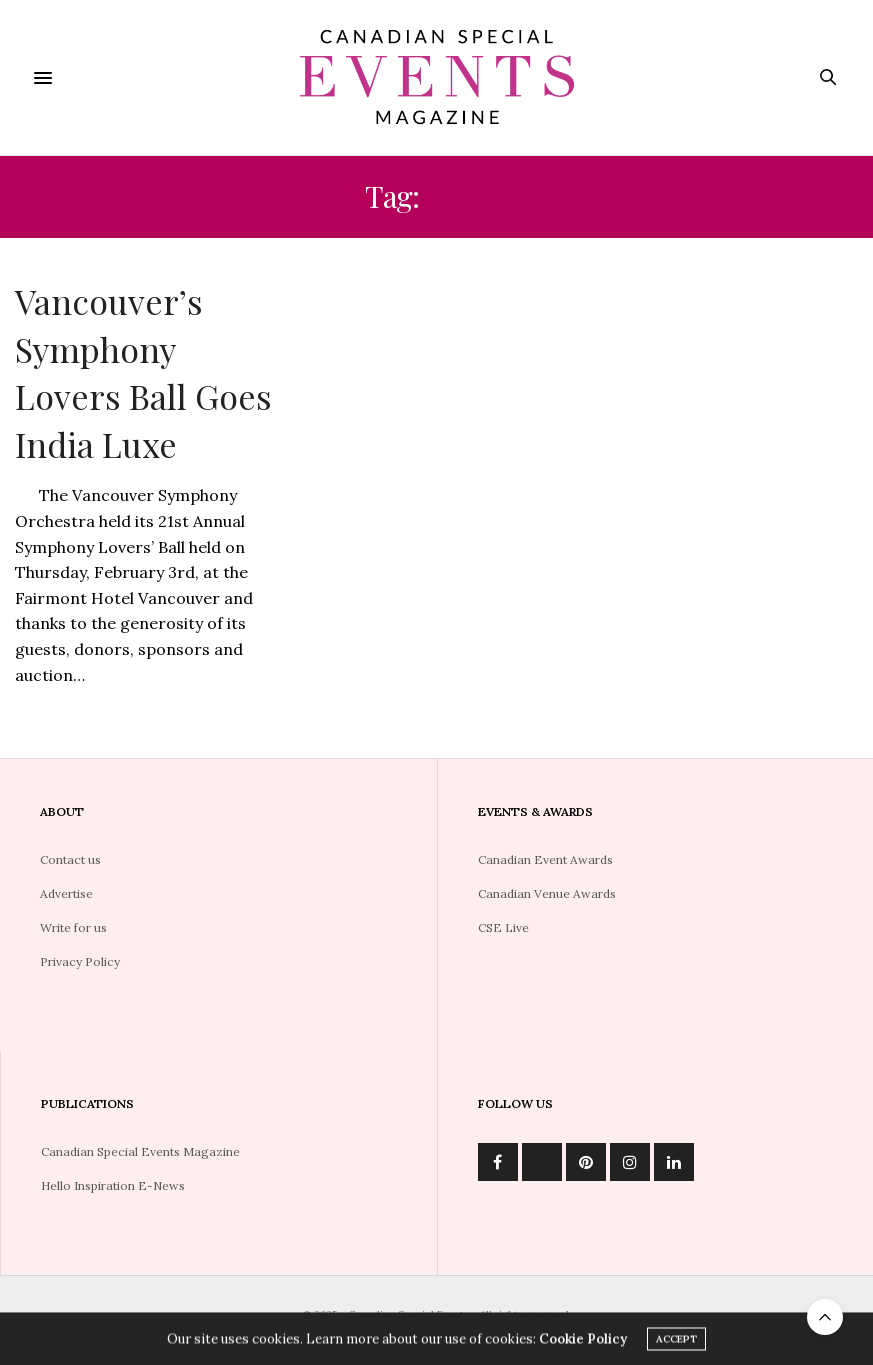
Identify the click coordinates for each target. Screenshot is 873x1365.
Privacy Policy (80, 961)
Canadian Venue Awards (547, 893)
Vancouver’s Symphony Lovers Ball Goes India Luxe (143, 372)
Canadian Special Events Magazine (140, 1151)
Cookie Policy (583, 1341)
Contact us (70, 859)
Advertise (66, 893)
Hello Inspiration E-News (113, 1185)
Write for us (73, 927)
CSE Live (503, 927)
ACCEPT (676, 1341)
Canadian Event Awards (545, 859)
